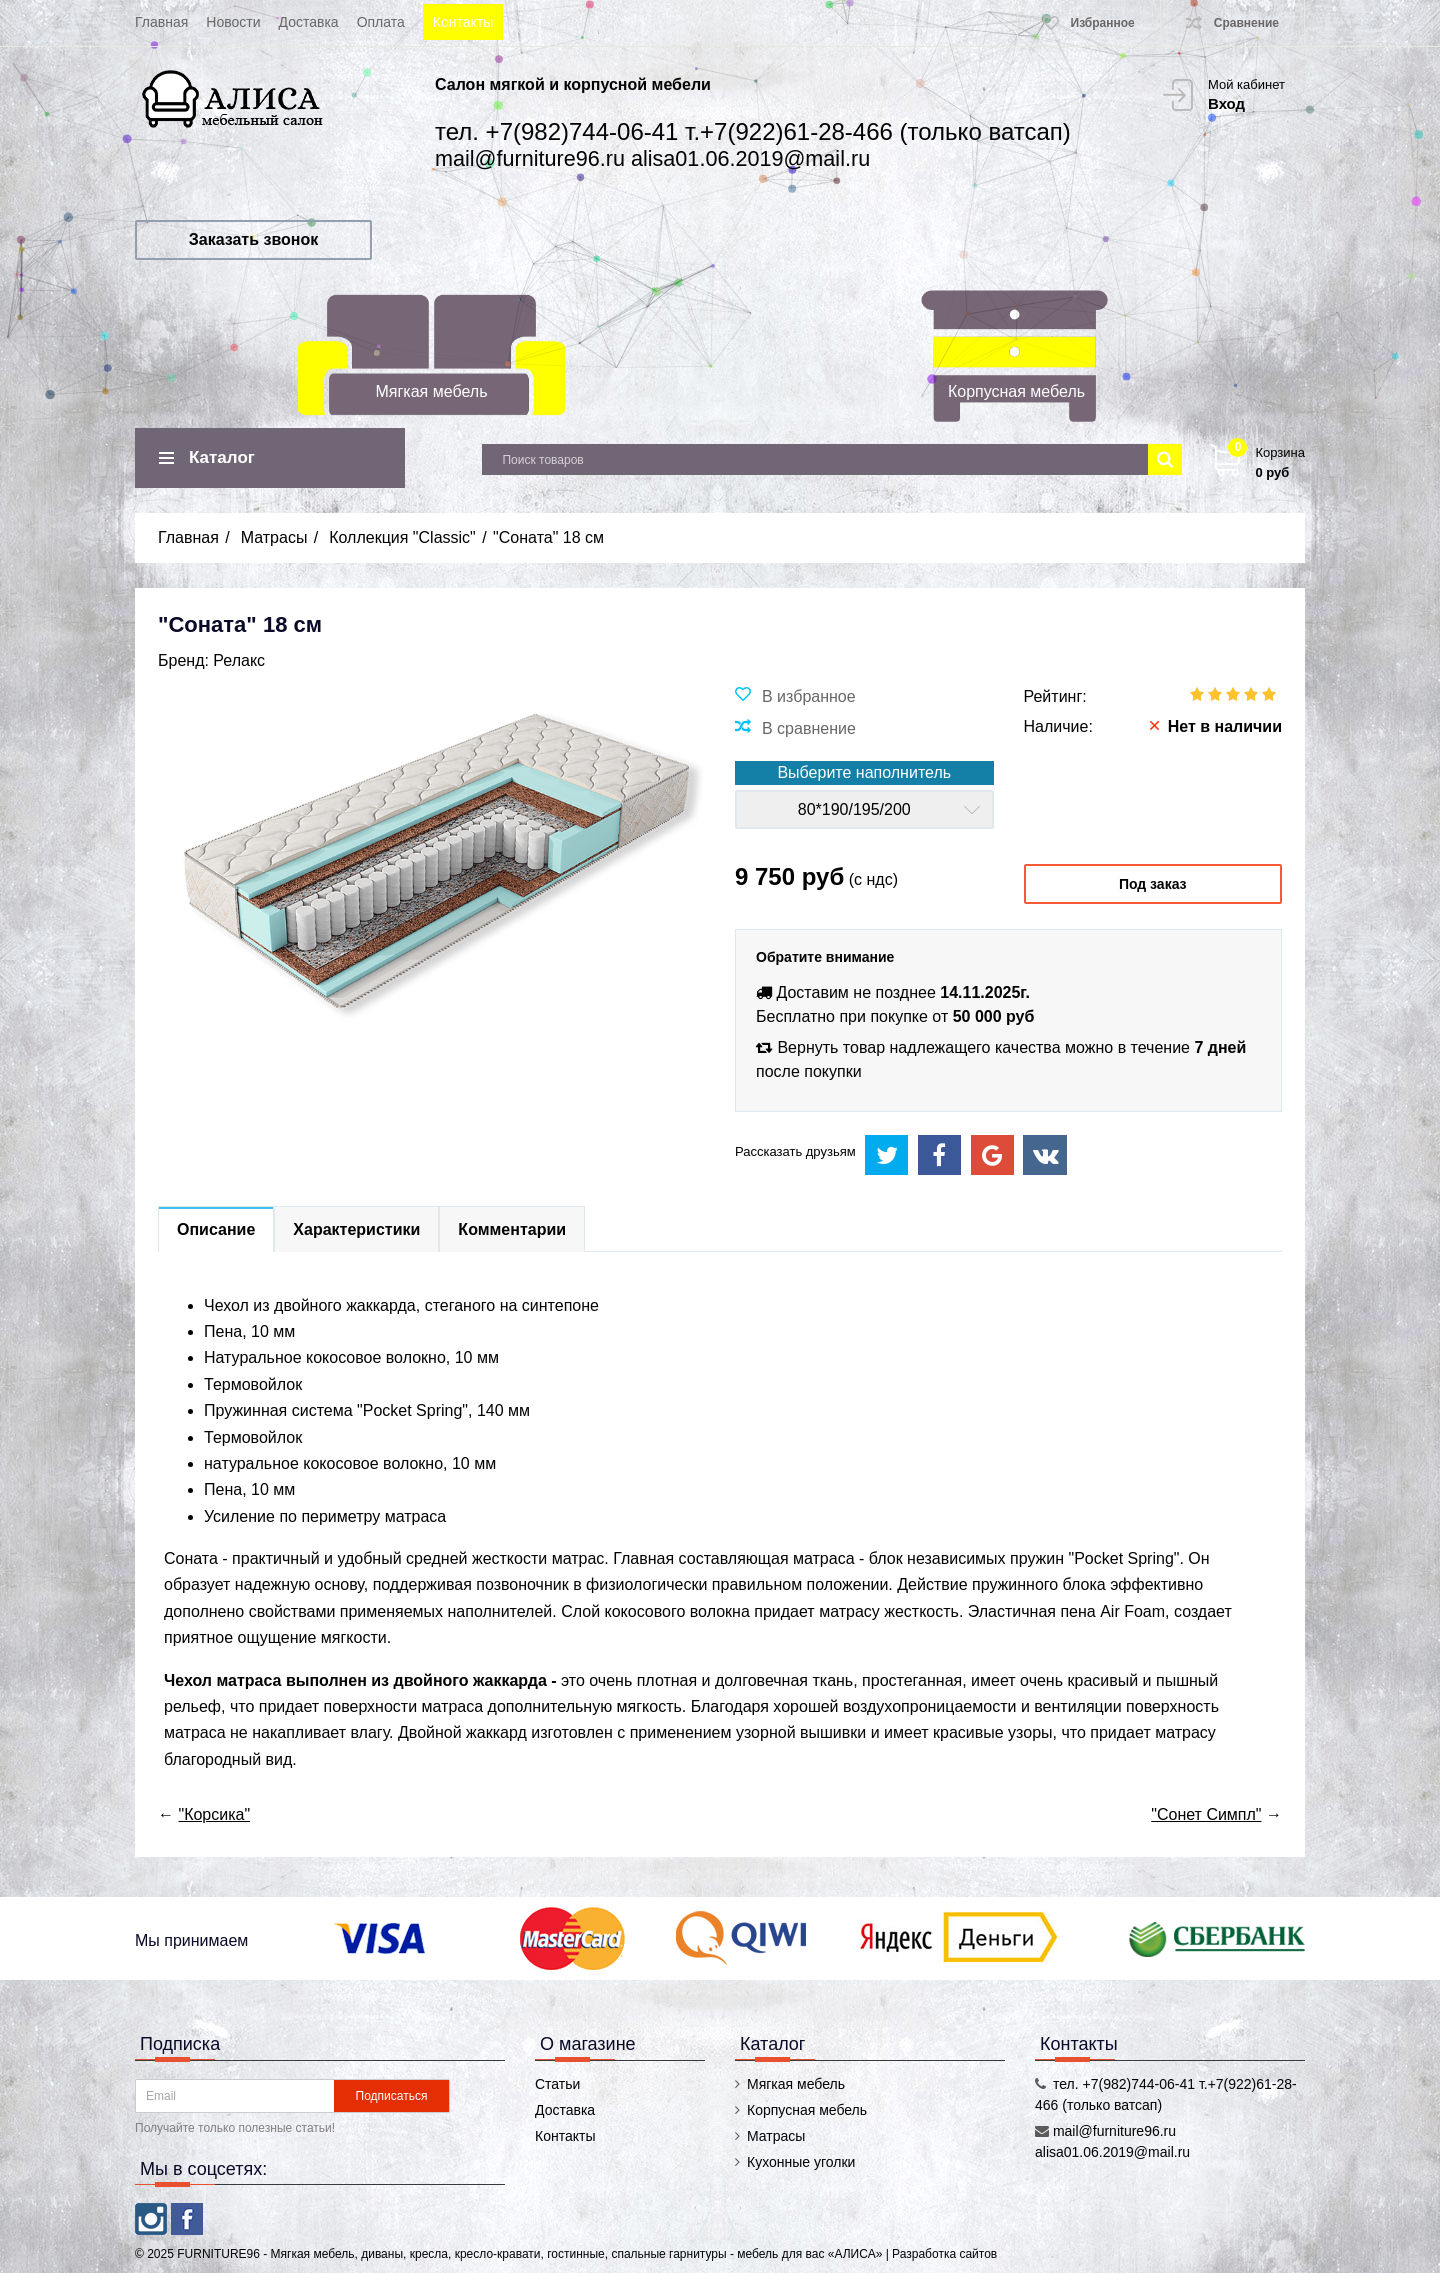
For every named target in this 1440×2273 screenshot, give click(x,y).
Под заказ (1153, 884)
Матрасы (776, 2136)
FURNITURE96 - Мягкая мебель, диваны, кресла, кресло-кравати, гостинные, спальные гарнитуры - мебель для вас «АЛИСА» (531, 2254)
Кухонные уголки (801, 2162)
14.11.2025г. (985, 992)
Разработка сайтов (944, 2254)
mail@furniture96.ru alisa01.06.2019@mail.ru (652, 158)
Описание (216, 1229)
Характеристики (356, 1229)
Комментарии (512, 1229)
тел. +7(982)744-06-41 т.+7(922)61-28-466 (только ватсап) (753, 131)
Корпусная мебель (1016, 391)
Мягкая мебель (432, 391)
